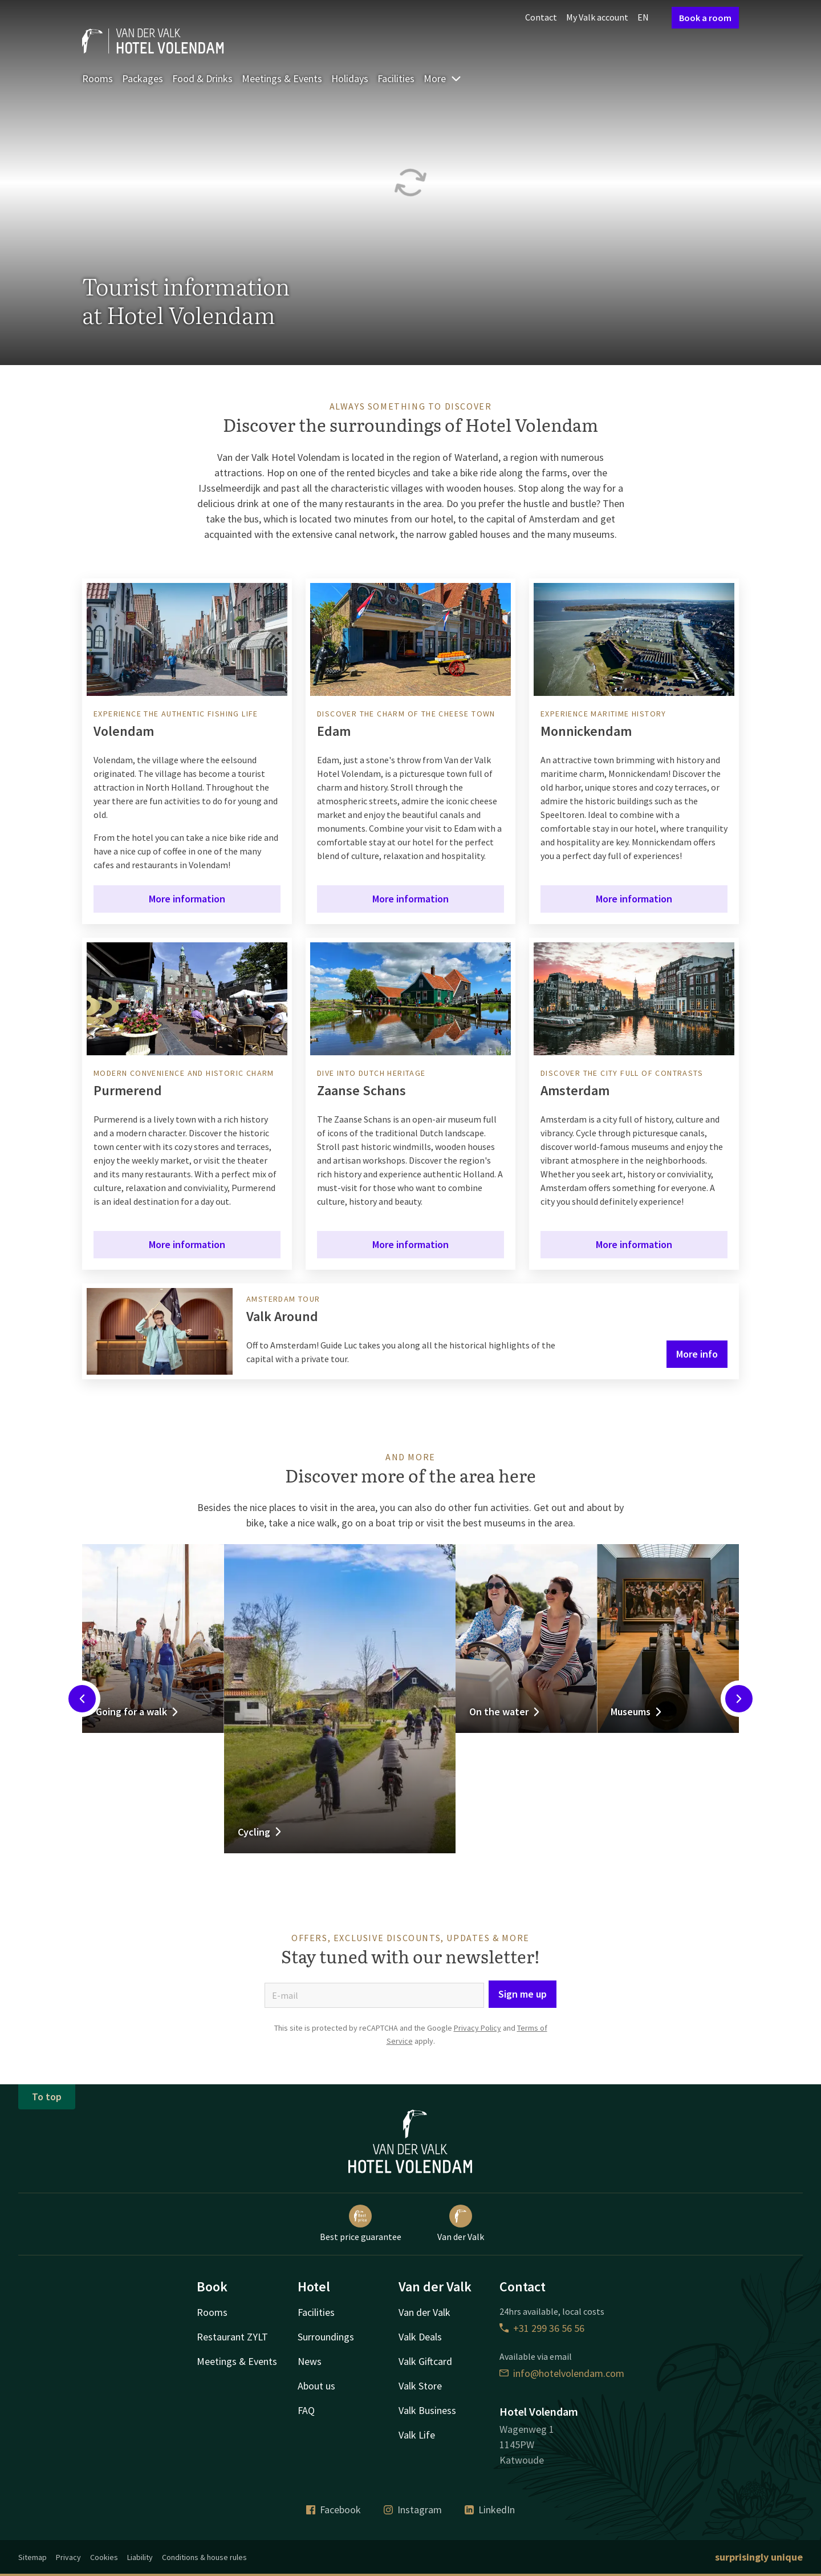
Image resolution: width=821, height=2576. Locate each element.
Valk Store (420, 2385)
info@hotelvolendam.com (561, 2373)
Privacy (68, 2557)
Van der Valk (460, 2223)
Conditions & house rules (204, 2557)
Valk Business (427, 2410)
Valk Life (417, 2434)
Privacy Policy (477, 2028)
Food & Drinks (202, 78)
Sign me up (522, 1993)
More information (187, 898)
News (310, 2361)
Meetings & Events (282, 78)
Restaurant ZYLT (232, 2336)
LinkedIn (490, 2509)
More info (697, 1353)
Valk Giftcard (425, 2361)
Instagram (413, 2509)
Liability (140, 2557)
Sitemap (32, 2557)
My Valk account (597, 17)
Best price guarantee (360, 2223)
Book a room (705, 17)
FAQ (306, 2410)
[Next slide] (739, 1698)
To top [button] (47, 2096)
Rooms (97, 78)
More (443, 78)
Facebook (333, 2509)
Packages (142, 78)
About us (316, 2385)
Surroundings (326, 2336)
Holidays (349, 78)
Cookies (104, 2557)
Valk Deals (420, 2336)
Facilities (395, 78)
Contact (541, 17)
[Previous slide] (82, 1698)
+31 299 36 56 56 (541, 2328)
